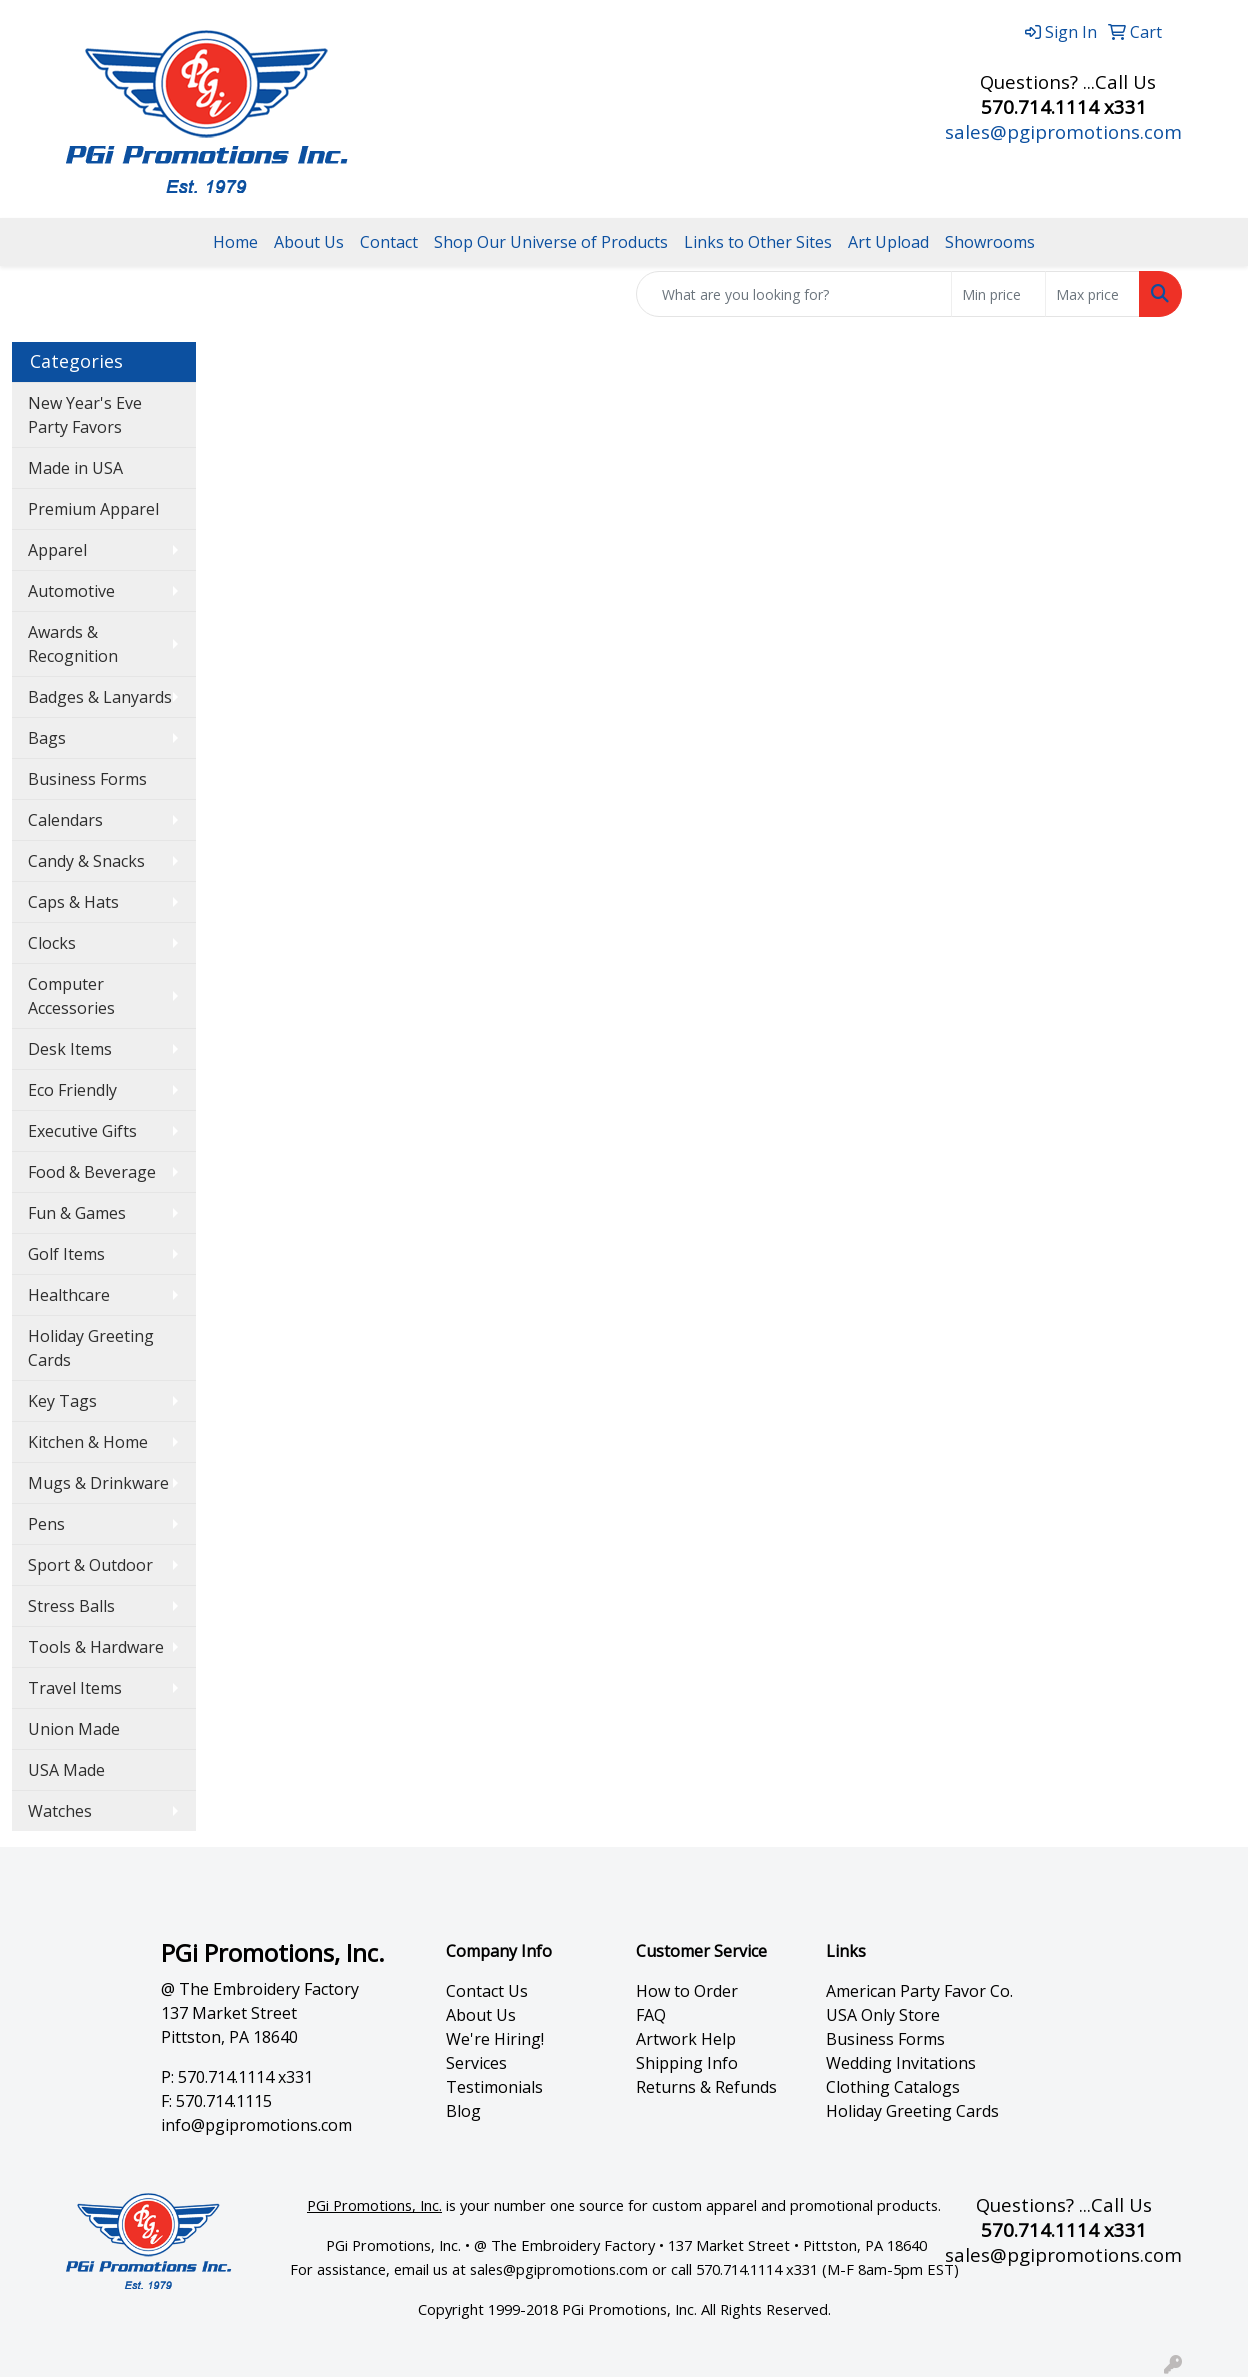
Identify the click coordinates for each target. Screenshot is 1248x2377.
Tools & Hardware (96, 1647)
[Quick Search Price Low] (998, 294)
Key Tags (62, 1401)
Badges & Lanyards (100, 697)
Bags (47, 738)
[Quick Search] (794, 294)
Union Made (74, 1729)
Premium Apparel (93, 509)
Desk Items (70, 1049)
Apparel (57, 550)
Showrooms (990, 242)
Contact (389, 242)
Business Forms (87, 779)
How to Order (687, 1991)
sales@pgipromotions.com (1063, 131)
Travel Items (75, 1688)
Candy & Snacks (86, 861)
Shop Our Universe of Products (551, 242)
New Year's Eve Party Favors (85, 415)
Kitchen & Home (88, 1442)
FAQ (651, 2015)
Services (476, 2063)
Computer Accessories (71, 996)
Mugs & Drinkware (98, 1483)
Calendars (65, 820)
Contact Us (487, 1991)
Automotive (71, 591)
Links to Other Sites (758, 242)
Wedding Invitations (901, 2063)
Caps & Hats (73, 902)
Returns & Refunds (706, 2087)
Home (235, 242)
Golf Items (66, 1254)
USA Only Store (883, 2015)
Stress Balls (71, 1606)
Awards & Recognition (73, 644)
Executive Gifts (82, 1131)
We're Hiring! (495, 2039)
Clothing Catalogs (893, 2087)
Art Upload (888, 242)
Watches (60, 1811)
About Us (309, 242)
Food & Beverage (92, 1172)
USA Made (66, 1770)
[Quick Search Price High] (1092, 294)
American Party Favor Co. (919, 1991)
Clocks (52, 943)
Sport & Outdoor (90, 1565)
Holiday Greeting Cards (91, 1348)
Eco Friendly (72, 1090)
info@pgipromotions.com (256, 2125)
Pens (46, 1524)
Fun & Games (77, 1213)
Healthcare (69, 1295)
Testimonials (494, 2087)
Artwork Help (686, 2039)
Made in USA (75, 468)
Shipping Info (687, 2063)
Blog (463, 2111)
